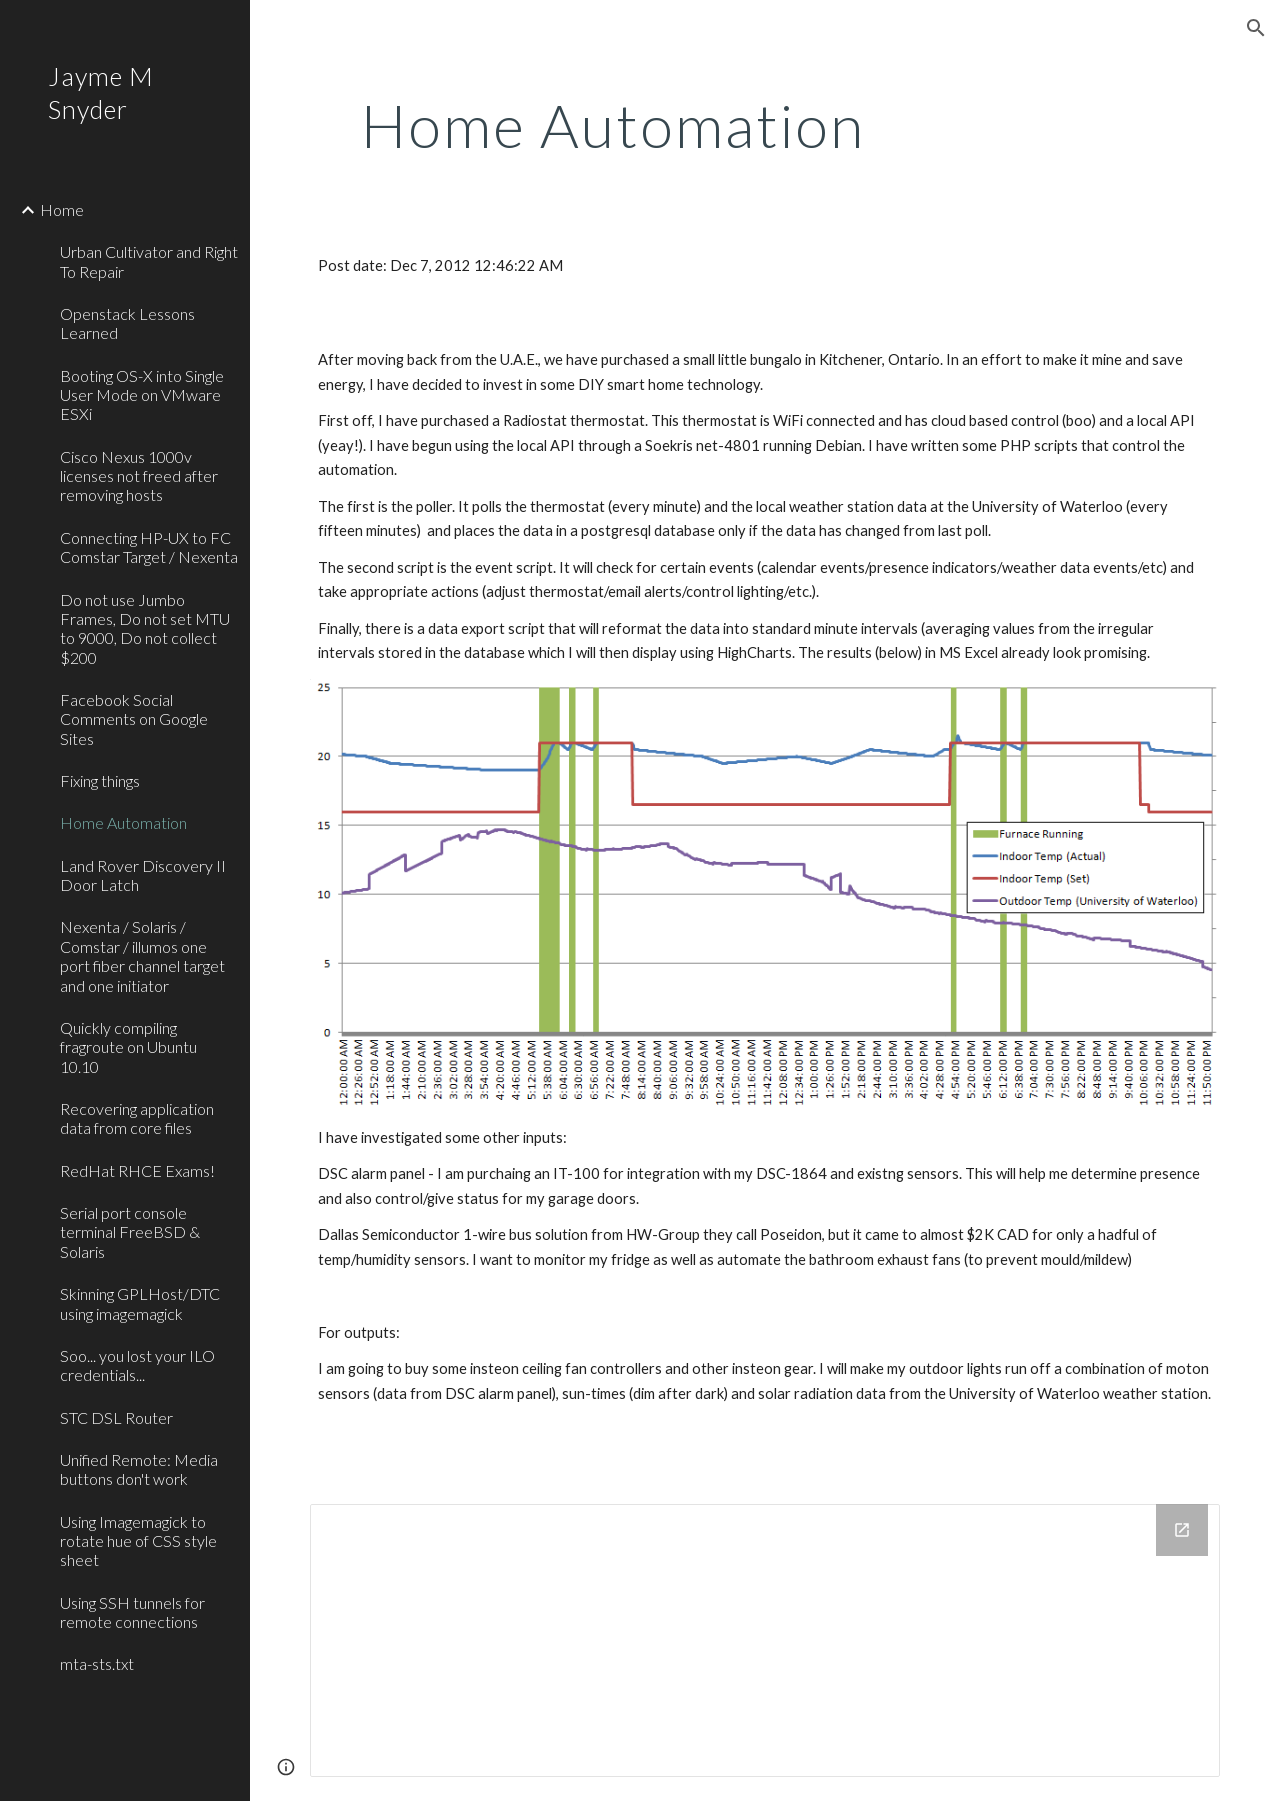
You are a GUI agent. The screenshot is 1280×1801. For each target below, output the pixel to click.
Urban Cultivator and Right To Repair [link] (149, 261)
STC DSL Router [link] (116, 1417)
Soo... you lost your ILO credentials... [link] (137, 1365)
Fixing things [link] (100, 780)
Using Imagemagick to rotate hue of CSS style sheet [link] (138, 1541)
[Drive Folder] (765, 1640)
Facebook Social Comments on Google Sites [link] (134, 719)
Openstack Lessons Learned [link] (127, 323)
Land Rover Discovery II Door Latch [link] (143, 875)
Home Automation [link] (123, 822)
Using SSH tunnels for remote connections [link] (132, 1612)
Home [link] (62, 209)
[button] (1256, 28)
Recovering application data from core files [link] (137, 1118)
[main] (613, 125)
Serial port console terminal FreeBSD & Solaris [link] (130, 1232)
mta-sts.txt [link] (97, 1663)
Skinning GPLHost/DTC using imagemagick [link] (140, 1303)
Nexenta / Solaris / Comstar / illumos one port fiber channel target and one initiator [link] (142, 955)
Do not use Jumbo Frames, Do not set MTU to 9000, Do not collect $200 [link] (145, 628)
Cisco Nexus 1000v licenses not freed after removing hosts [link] (139, 476)
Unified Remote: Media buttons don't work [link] (139, 1469)
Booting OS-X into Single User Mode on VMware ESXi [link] (142, 395)
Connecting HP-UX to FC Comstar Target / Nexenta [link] (149, 547)
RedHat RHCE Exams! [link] (137, 1170)
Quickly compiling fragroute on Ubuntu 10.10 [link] (128, 1047)
